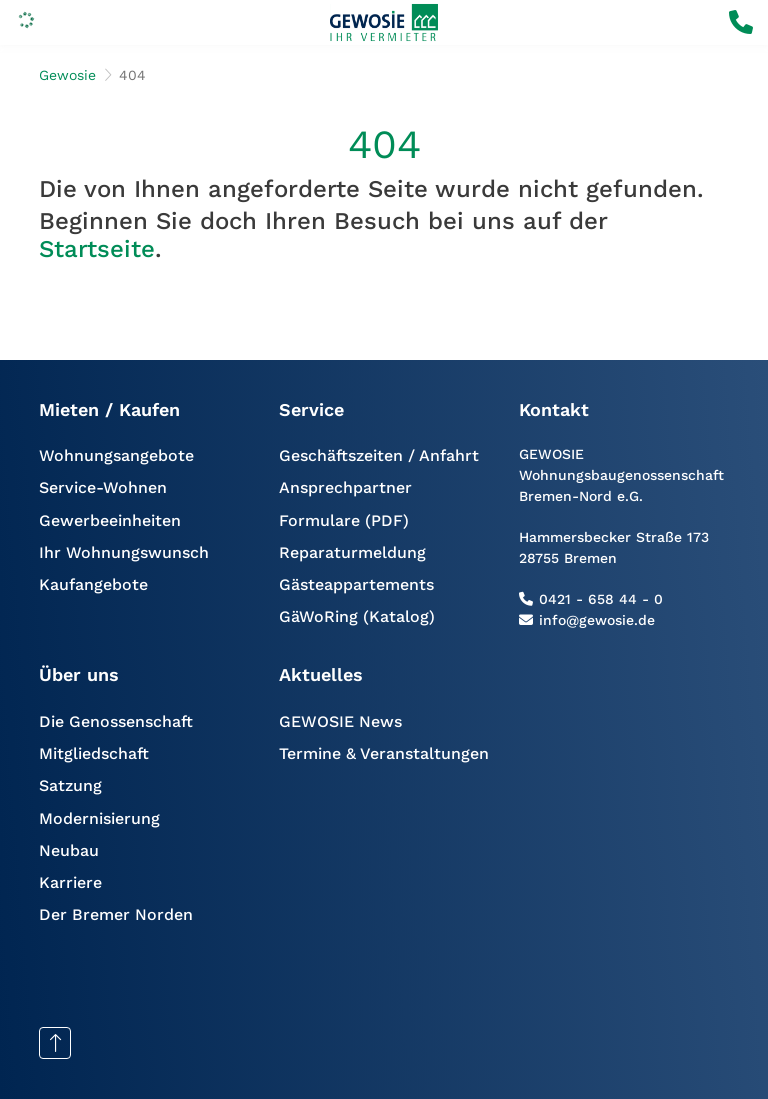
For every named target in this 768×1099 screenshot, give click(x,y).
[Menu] (26, 22)
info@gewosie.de (597, 620)
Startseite (97, 249)
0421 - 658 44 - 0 (601, 599)
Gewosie (67, 75)
